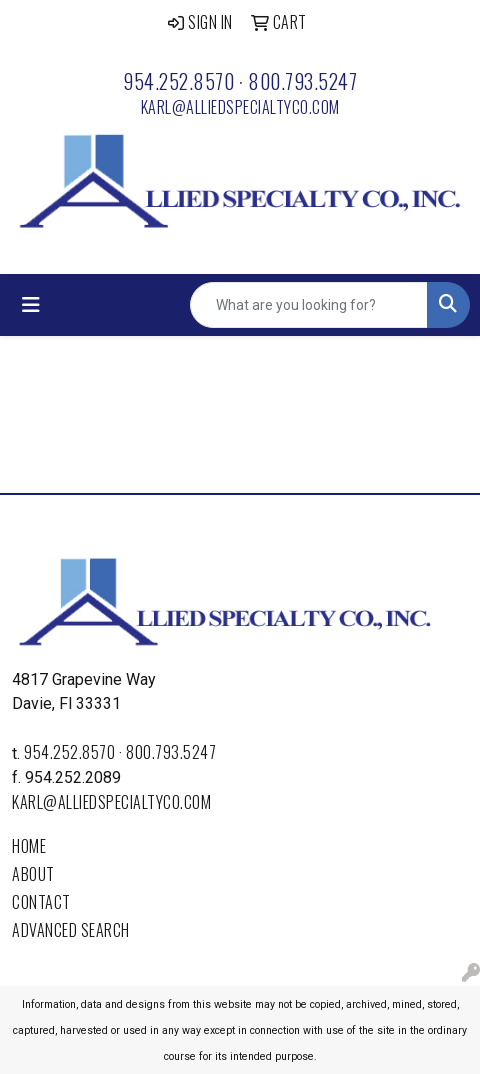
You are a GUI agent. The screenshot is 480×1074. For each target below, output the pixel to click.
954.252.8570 (178, 81)
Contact (41, 902)
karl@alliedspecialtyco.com (240, 107)
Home (29, 846)
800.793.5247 (302, 81)
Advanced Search (71, 930)
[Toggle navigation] (31, 305)
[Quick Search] (309, 305)
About (33, 874)
